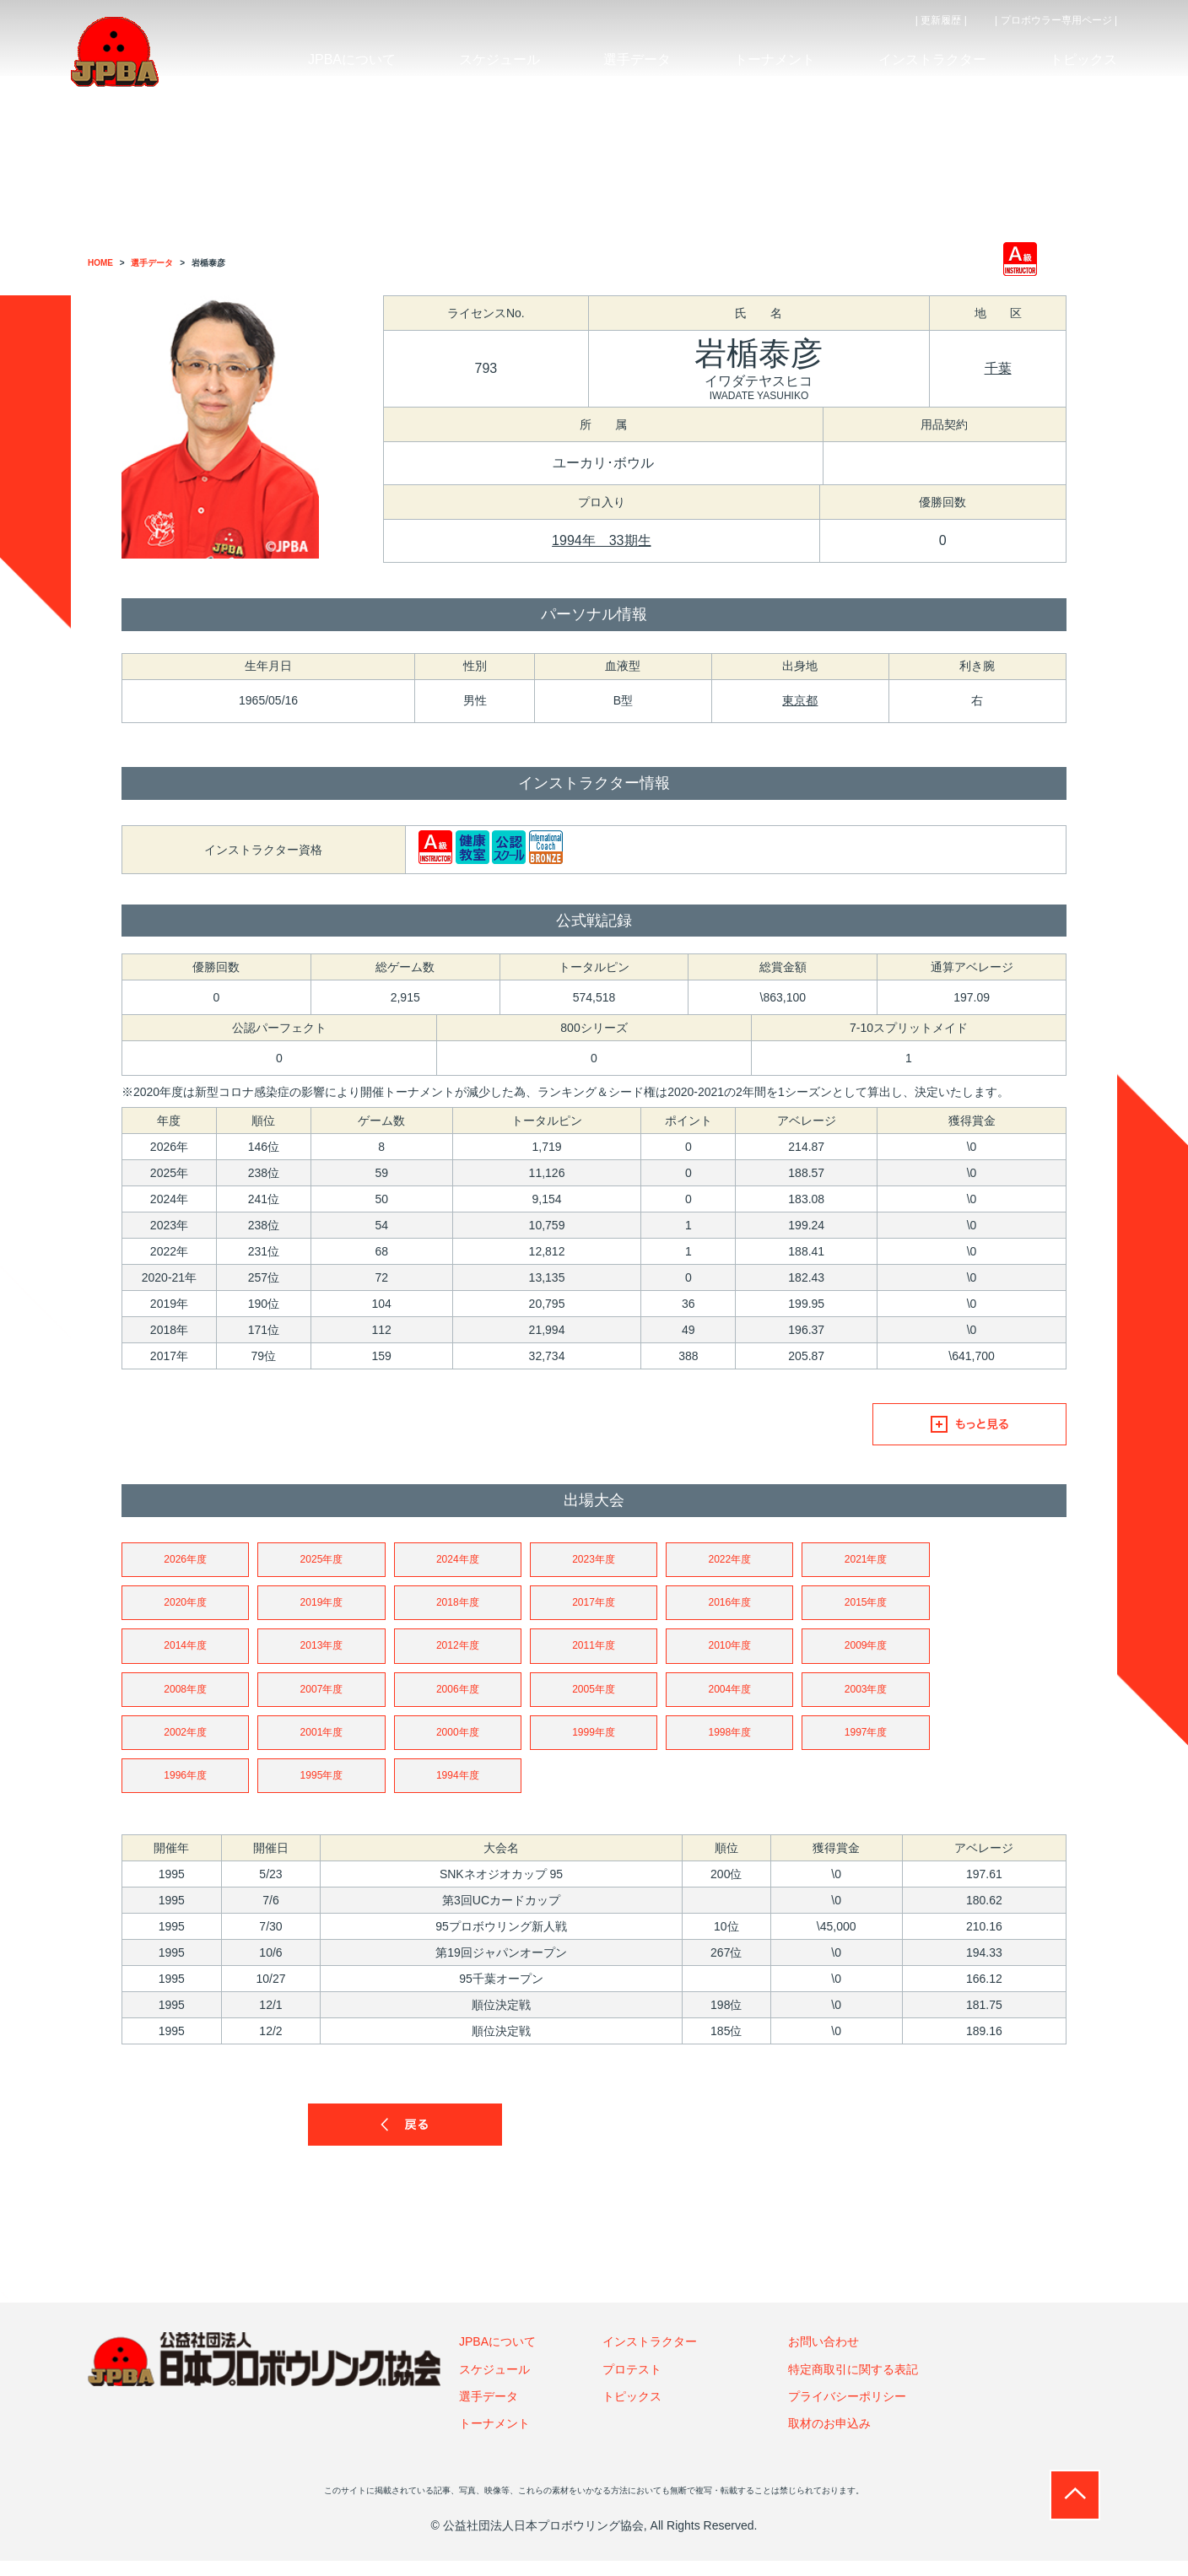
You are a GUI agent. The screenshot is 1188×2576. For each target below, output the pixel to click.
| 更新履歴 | (941, 20)
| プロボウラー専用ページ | (1056, 20)
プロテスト (632, 2384)
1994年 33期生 (601, 540)
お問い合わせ (823, 2357)
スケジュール (494, 2384)
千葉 (998, 368)
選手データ (488, 2412)
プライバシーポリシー (847, 2412)
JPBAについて (497, 2357)
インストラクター (649, 2357)
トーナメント (494, 2439)
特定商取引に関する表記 (853, 2384)
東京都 (800, 700)
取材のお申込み (829, 2439)
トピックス (632, 2412)
